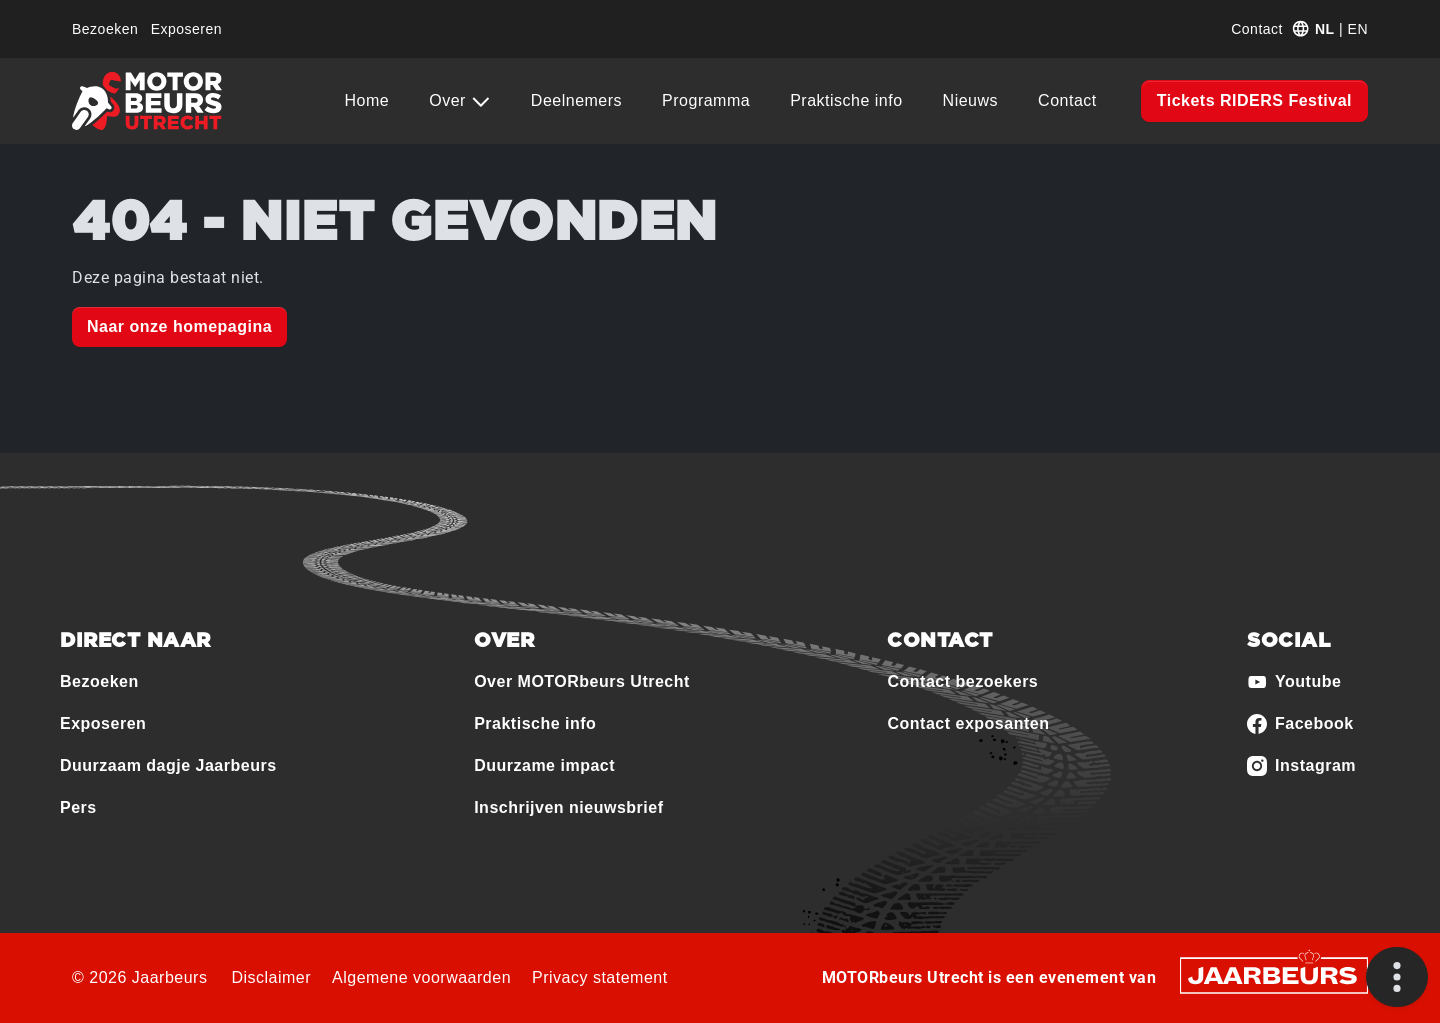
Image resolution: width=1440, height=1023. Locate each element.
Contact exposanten (968, 723)
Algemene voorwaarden (421, 977)
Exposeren (186, 29)
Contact (1257, 29)
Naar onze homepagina (179, 326)
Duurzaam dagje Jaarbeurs (168, 765)
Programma (706, 100)
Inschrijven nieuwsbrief (568, 807)
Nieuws (970, 100)
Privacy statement (600, 977)
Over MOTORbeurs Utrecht (582, 681)
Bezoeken (105, 29)
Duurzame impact (544, 765)
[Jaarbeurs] (1274, 974)
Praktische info (846, 100)
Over (450, 100)
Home (367, 100)
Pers (78, 807)
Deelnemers (576, 100)
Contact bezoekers (962, 681)
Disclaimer (271, 977)
